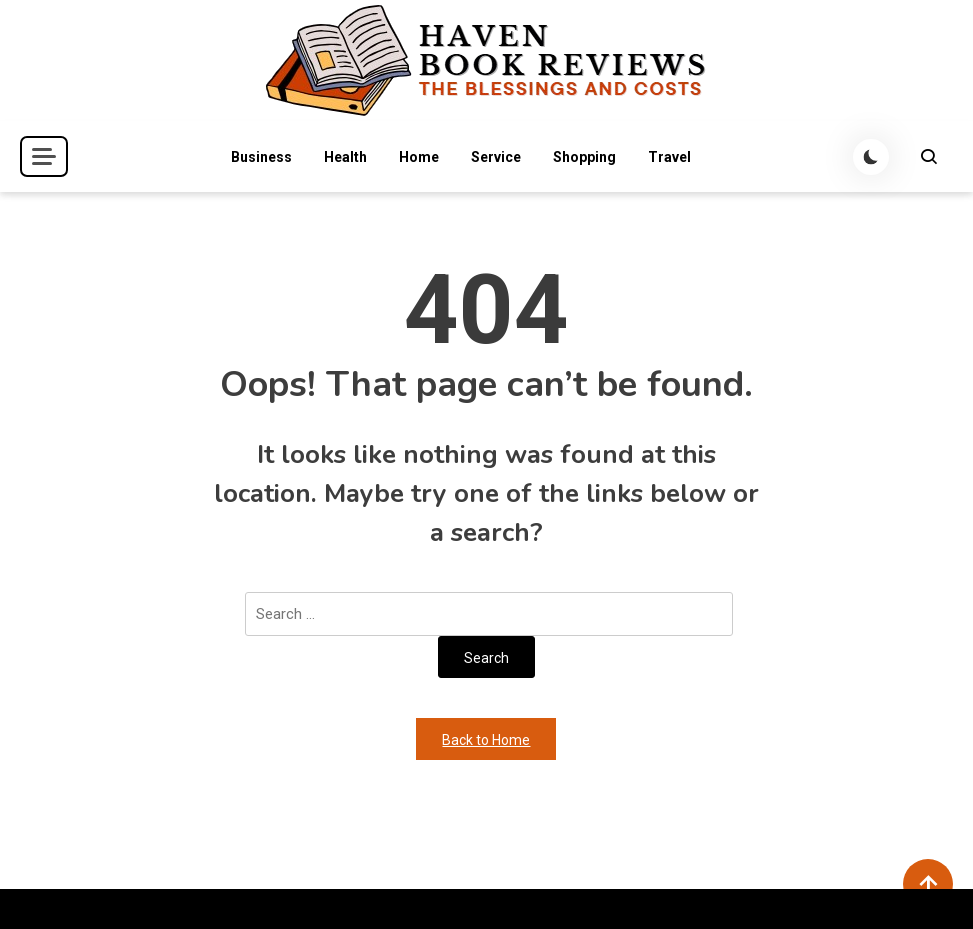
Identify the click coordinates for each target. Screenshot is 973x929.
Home (419, 157)
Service (496, 157)
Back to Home (486, 740)
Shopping (584, 157)
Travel (669, 157)
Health (345, 157)
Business (261, 157)
